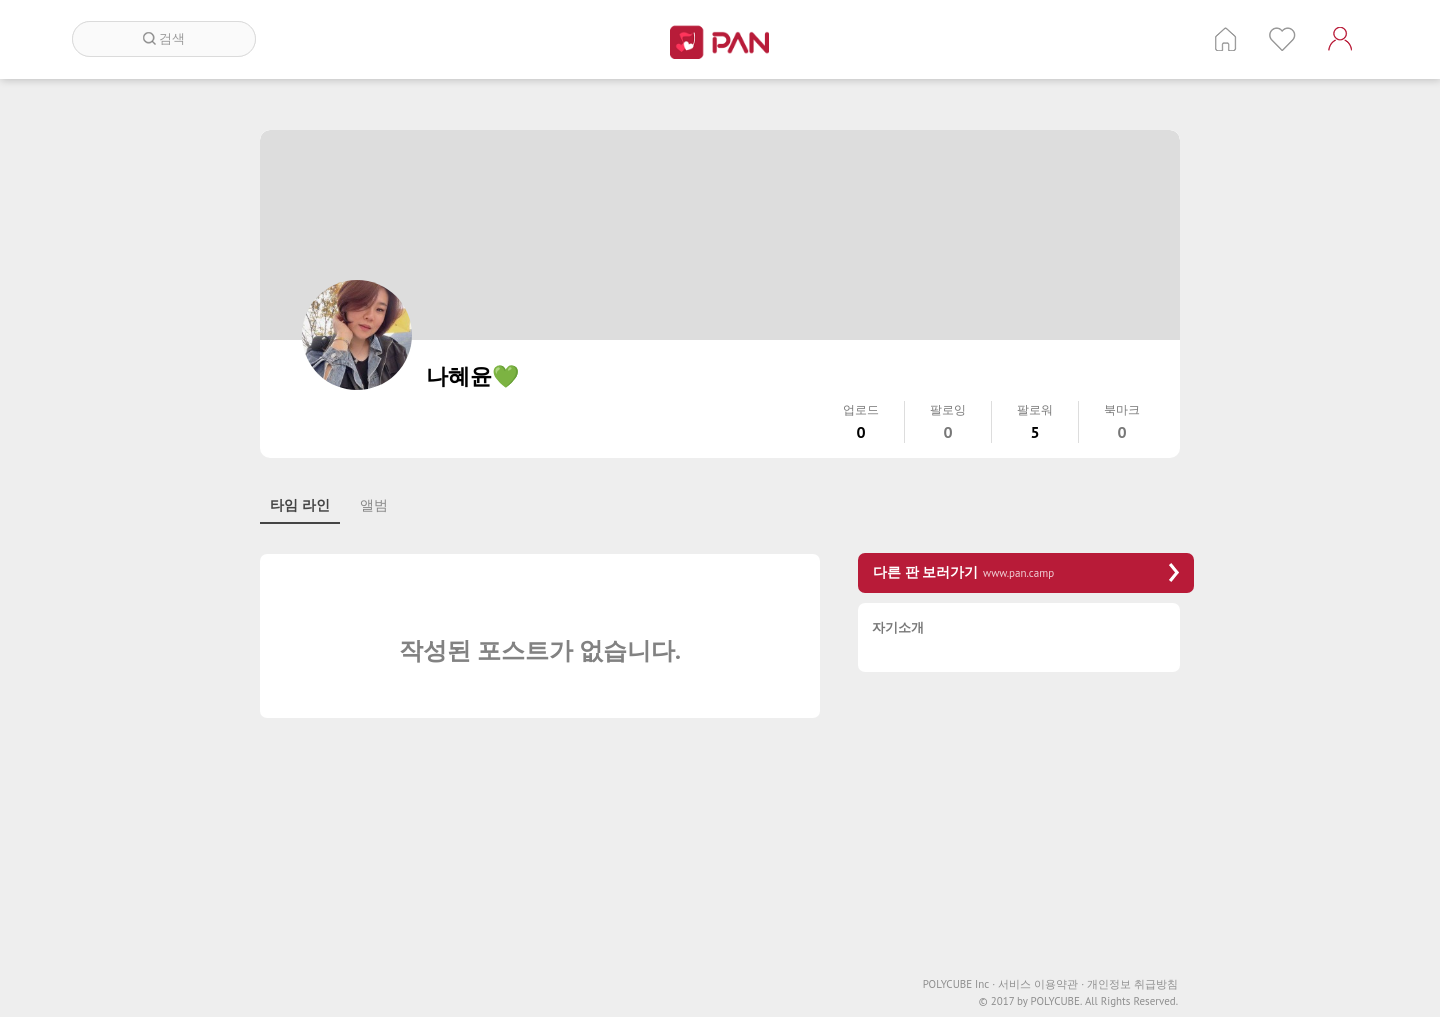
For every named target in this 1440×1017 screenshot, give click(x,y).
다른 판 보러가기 (1026, 572)
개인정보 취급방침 (1132, 984)
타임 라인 (300, 505)
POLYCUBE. (1056, 1001)
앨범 (374, 505)
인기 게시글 (1282, 39)
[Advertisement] (1026, 827)
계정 (1340, 39)
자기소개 (898, 628)
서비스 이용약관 (1041, 984)
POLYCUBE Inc (959, 984)
